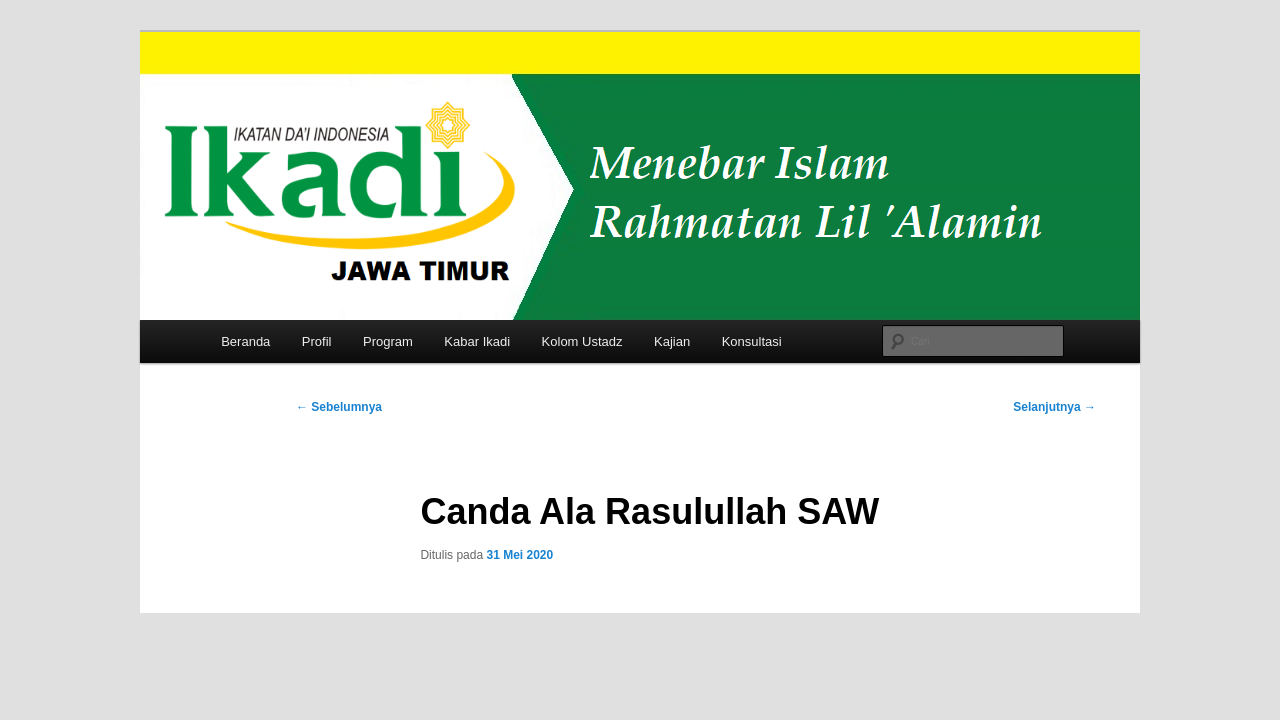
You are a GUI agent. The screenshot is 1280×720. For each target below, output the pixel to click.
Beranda (245, 341)
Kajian (672, 341)
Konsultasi (752, 341)
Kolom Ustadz (582, 341)
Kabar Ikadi (477, 341)
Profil (317, 341)
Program (388, 341)
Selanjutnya (1054, 407)
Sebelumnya (339, 407)
